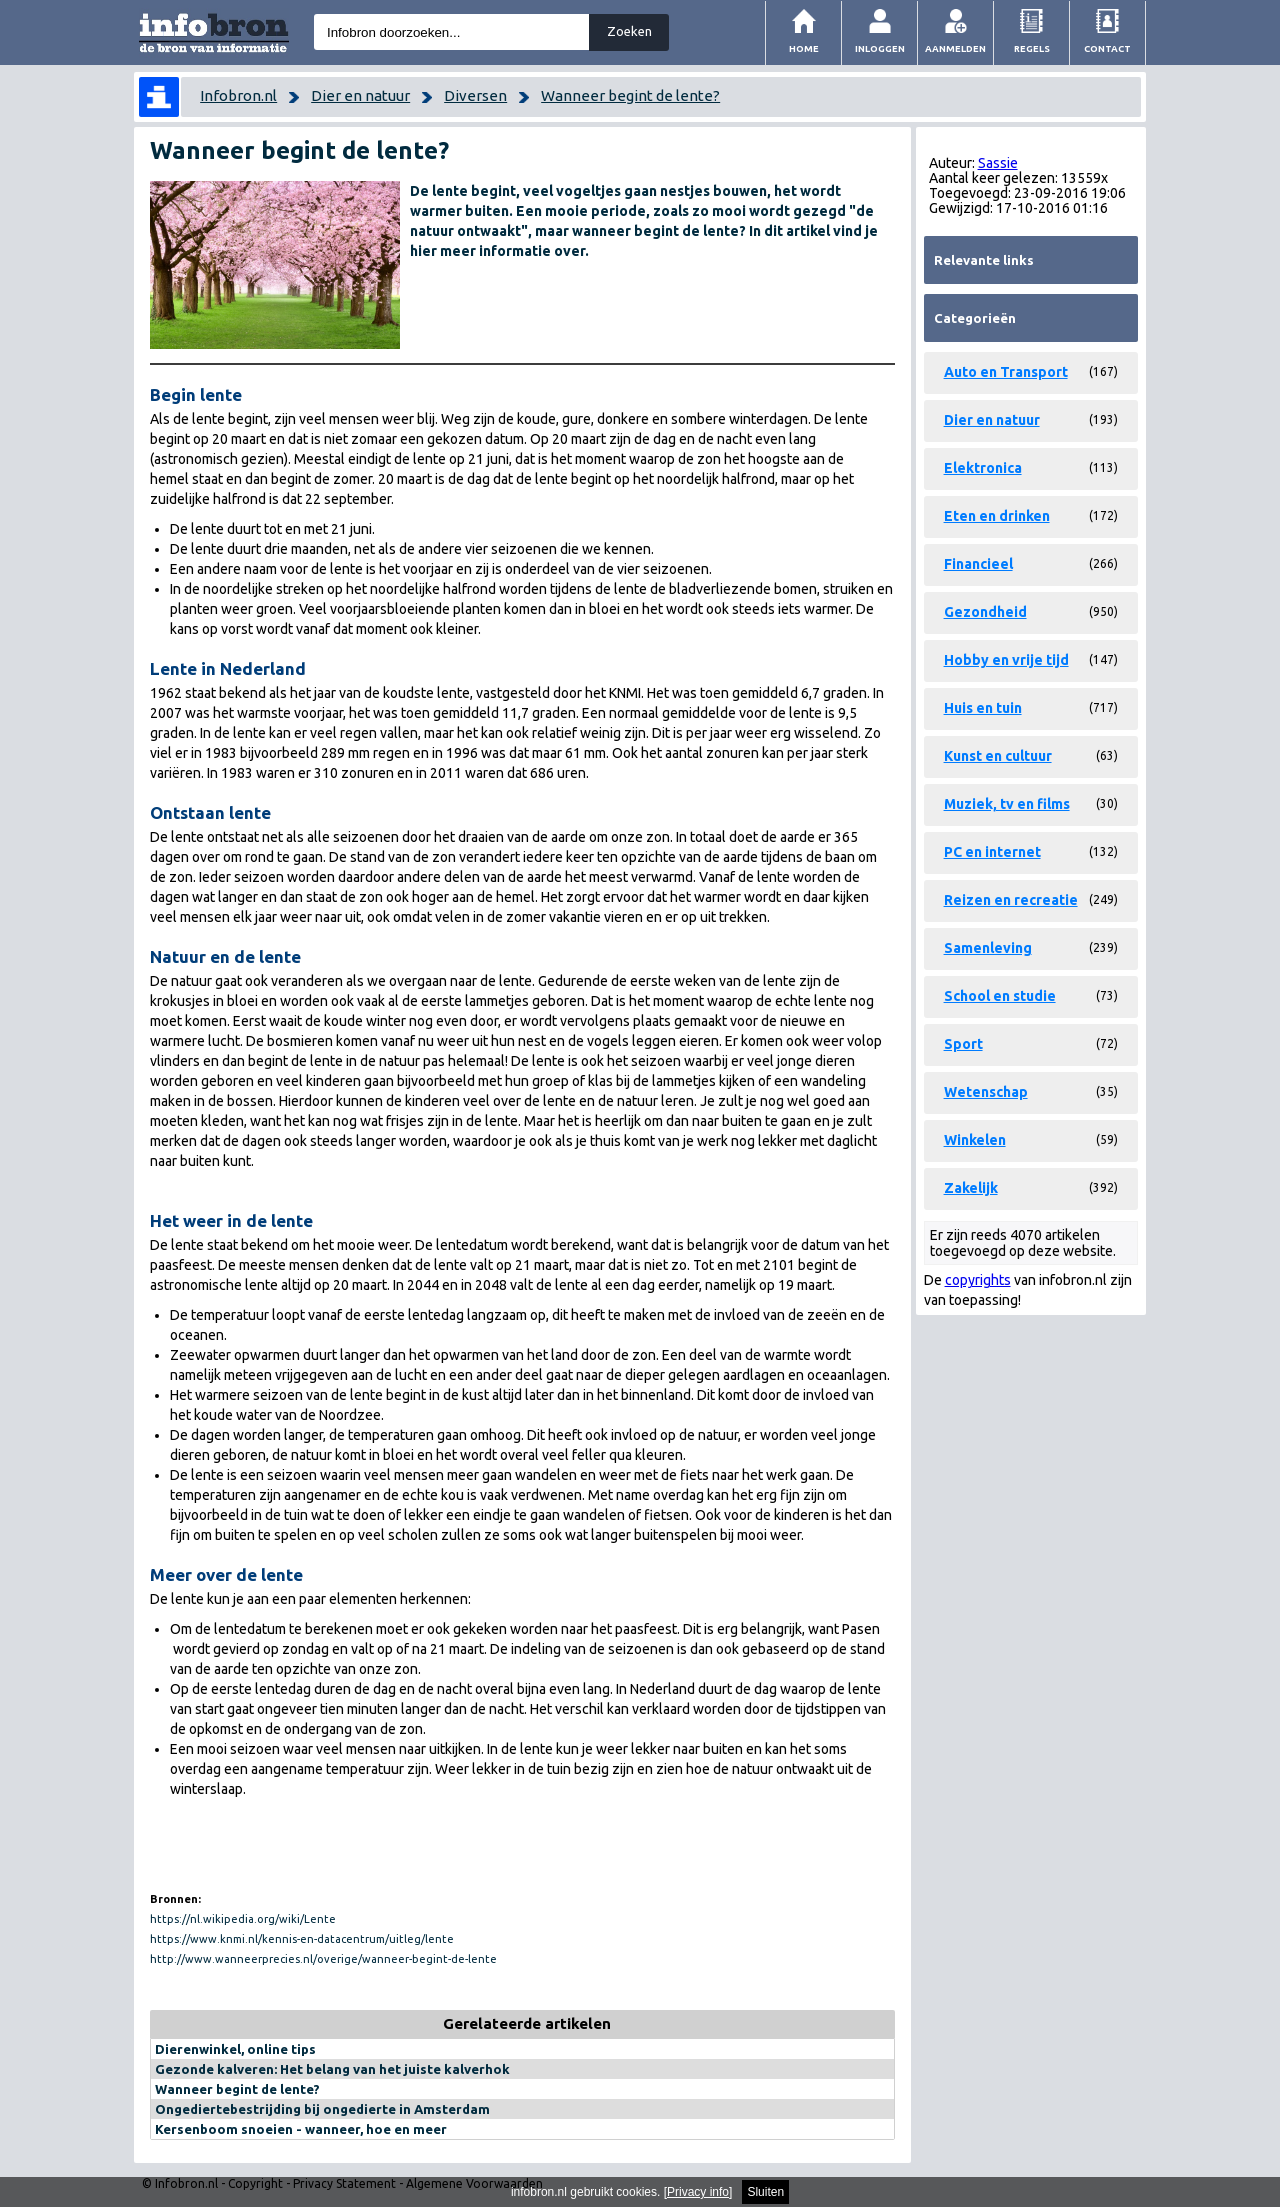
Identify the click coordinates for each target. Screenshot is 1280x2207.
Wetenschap (986, 1092)
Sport (963, 1044)
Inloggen (880, 48)
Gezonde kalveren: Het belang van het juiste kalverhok (332, 2069)
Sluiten (765, 2192)
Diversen (475, 95)
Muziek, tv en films (1007, 804)
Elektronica (983, 468)
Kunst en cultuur (998, 756)
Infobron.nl (238, 95)
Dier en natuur (360, 95)
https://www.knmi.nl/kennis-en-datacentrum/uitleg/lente (302, 1939)
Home (804, 48)
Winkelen (975, 1140)
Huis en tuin (983, 708)
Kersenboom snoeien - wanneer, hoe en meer (301, 2129)
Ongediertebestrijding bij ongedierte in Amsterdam (322, 2109)
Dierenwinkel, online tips (235, 2049)
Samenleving (988, 948)
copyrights (978, 1280)
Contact (1107, 48)
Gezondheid (985, 612)
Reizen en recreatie (1011, 900)
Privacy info (698, 2192)
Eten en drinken (997, 516)
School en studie (1000, 996)
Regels (1032, 48)
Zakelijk (971, 1188)
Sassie (998, 163)
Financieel (978, 564)
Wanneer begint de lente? (630, 95)
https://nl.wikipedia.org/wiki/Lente (243, 1919)
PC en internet (992, 852)
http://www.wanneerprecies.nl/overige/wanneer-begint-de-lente (323, 1959)
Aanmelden (955, 48)
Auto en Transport (1006, 372)
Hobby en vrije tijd (1006, 660)
